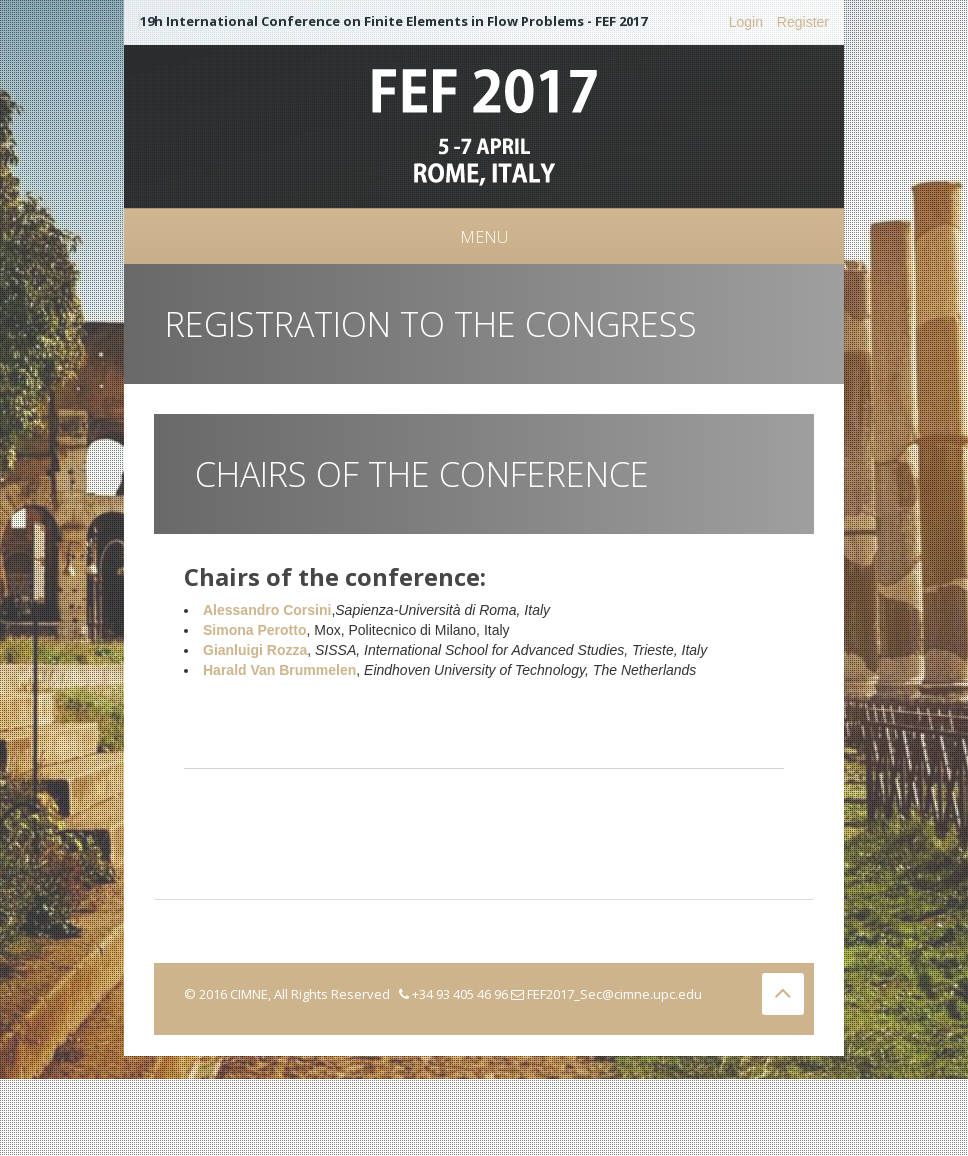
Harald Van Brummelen (279, 670)
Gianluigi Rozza (255, 650)
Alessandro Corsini (267, 610)
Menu (484, 237)
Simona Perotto (254, 630)
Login (746, 22)
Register (803, 22)
